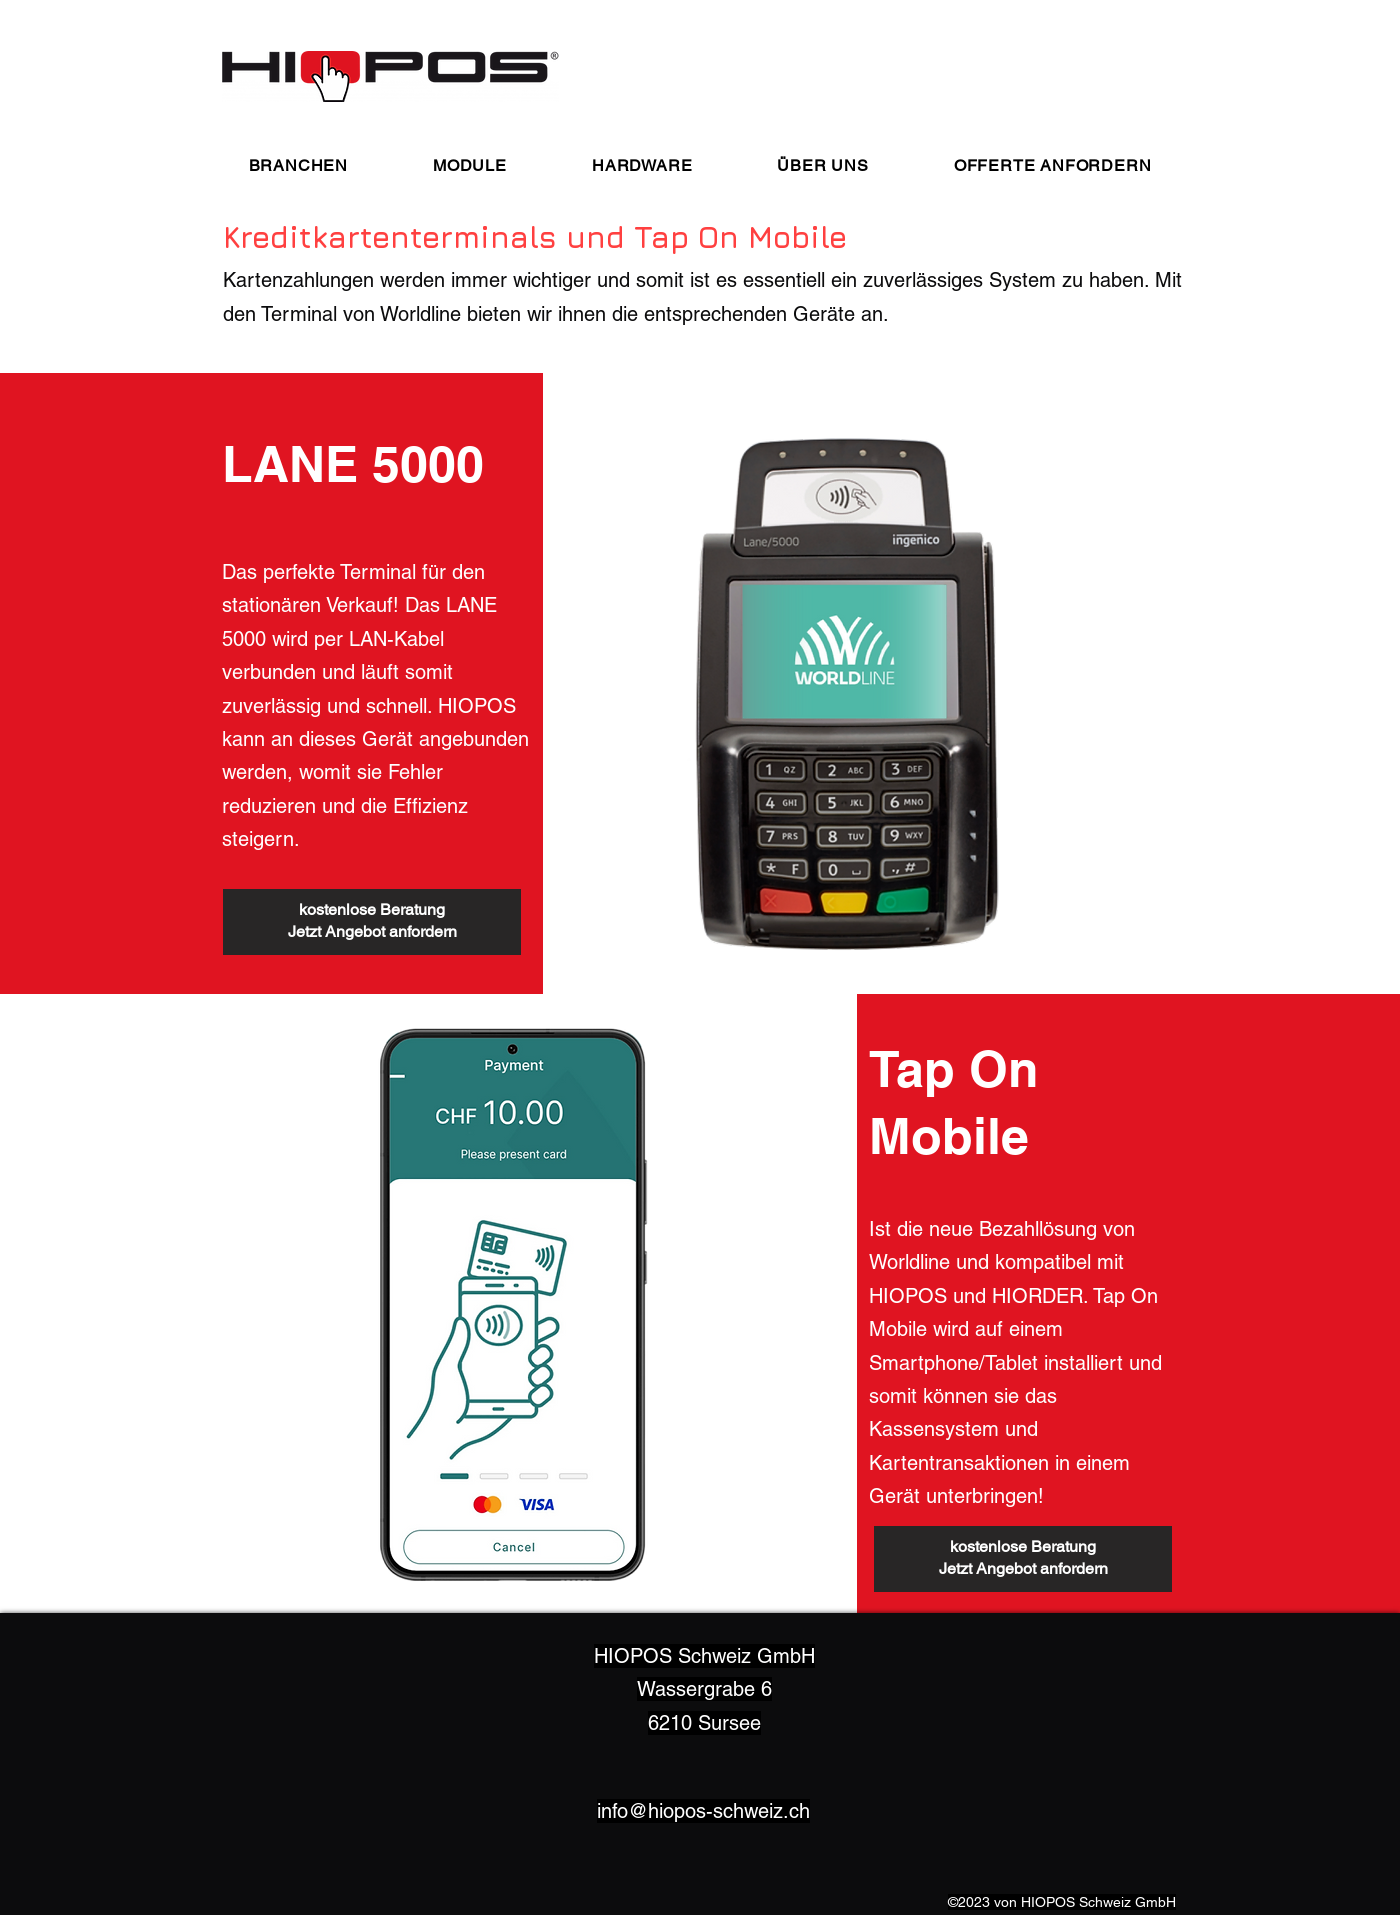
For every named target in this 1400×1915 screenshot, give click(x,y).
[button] (298, 165)
